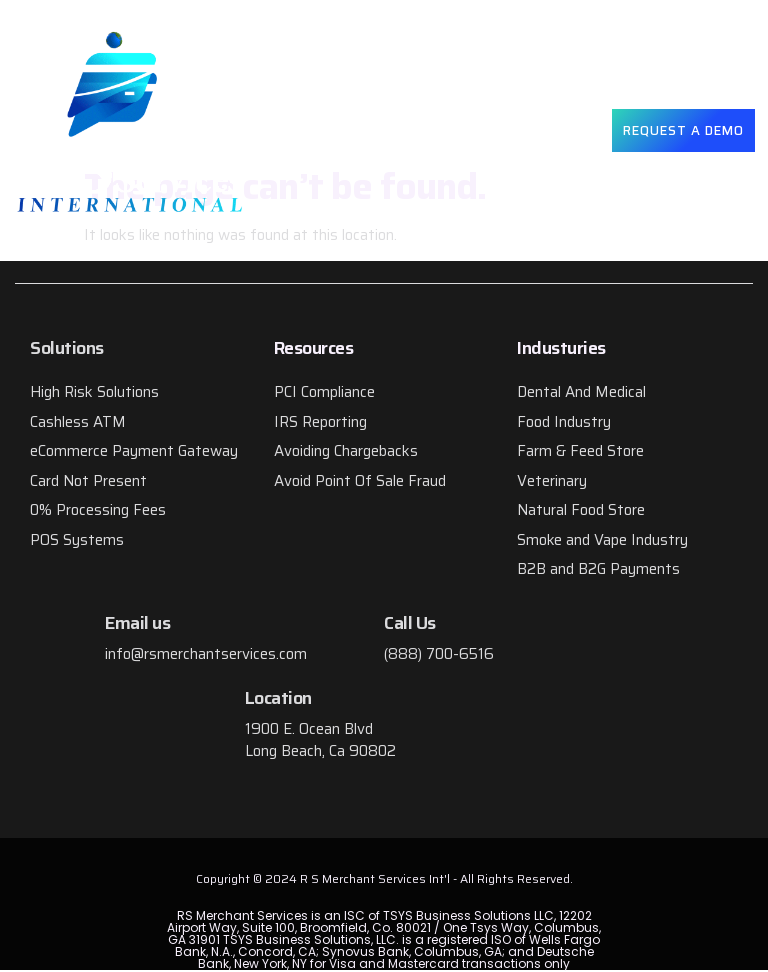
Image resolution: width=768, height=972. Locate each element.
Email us (137, 623)
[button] (569, 130)
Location (278, 698)
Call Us (410, 623)
